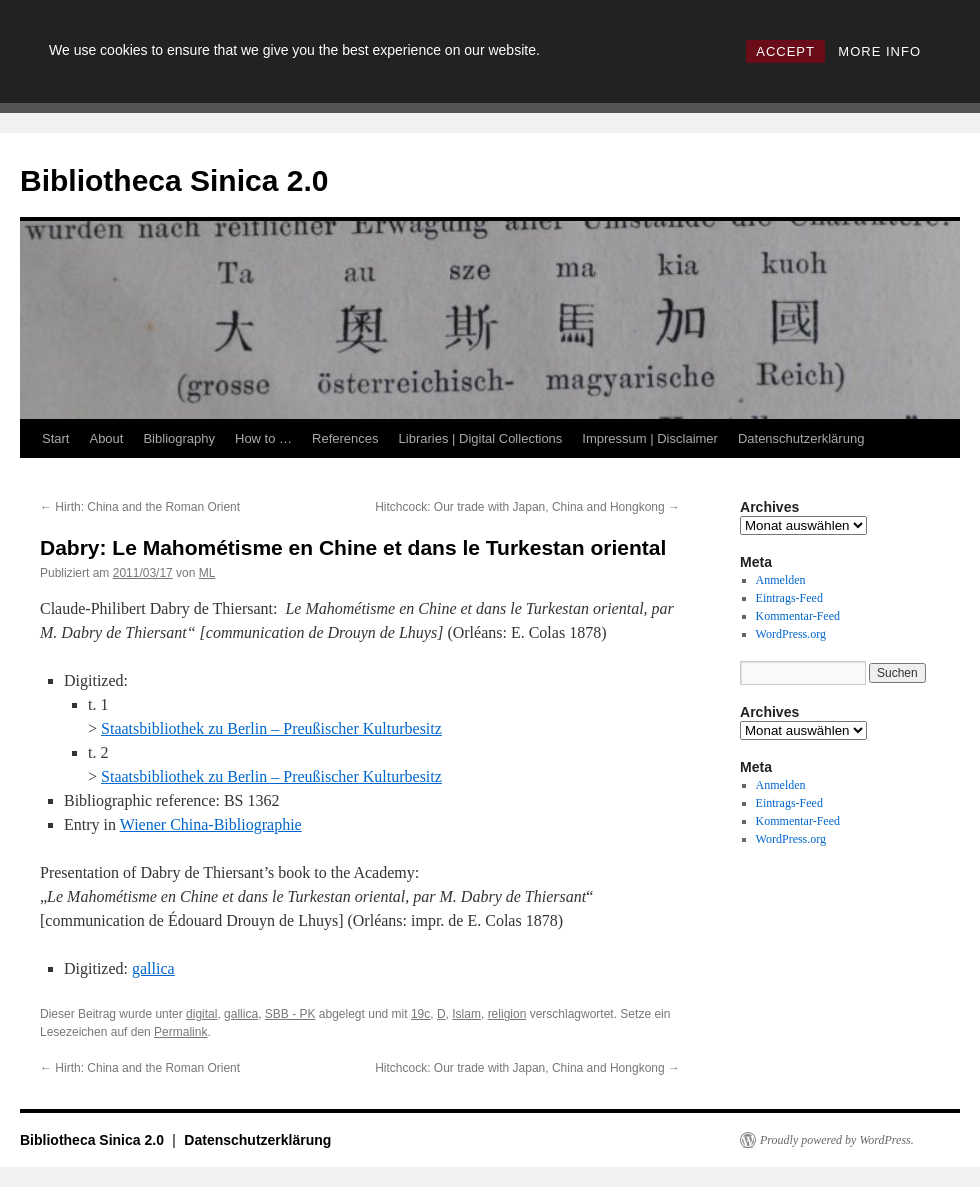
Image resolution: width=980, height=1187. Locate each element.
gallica (153, 968)
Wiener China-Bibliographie (211, 824)
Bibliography (179, 438)
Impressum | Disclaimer (650, 438)
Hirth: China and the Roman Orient (140, 507)
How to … (263, 438)
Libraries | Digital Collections (481, 438)
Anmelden (781, 580)
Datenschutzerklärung (801, 438)
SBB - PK (290, 1014)
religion (507, 1014)
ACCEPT (785, 51)
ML (207, 573)
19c (420, 1014)
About (106, 438)
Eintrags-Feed (789, 598)
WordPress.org (791, 634)
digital (201, 1014)
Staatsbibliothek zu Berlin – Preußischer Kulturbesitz (271, 728)
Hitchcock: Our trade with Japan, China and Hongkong (527, 507)
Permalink (180, 1032)
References (345, 438)
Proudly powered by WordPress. (837, 1140)
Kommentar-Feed (798, 616)
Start (55, 438)
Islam (466, 1014)
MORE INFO (879, 51)
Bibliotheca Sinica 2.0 (174, 180)
